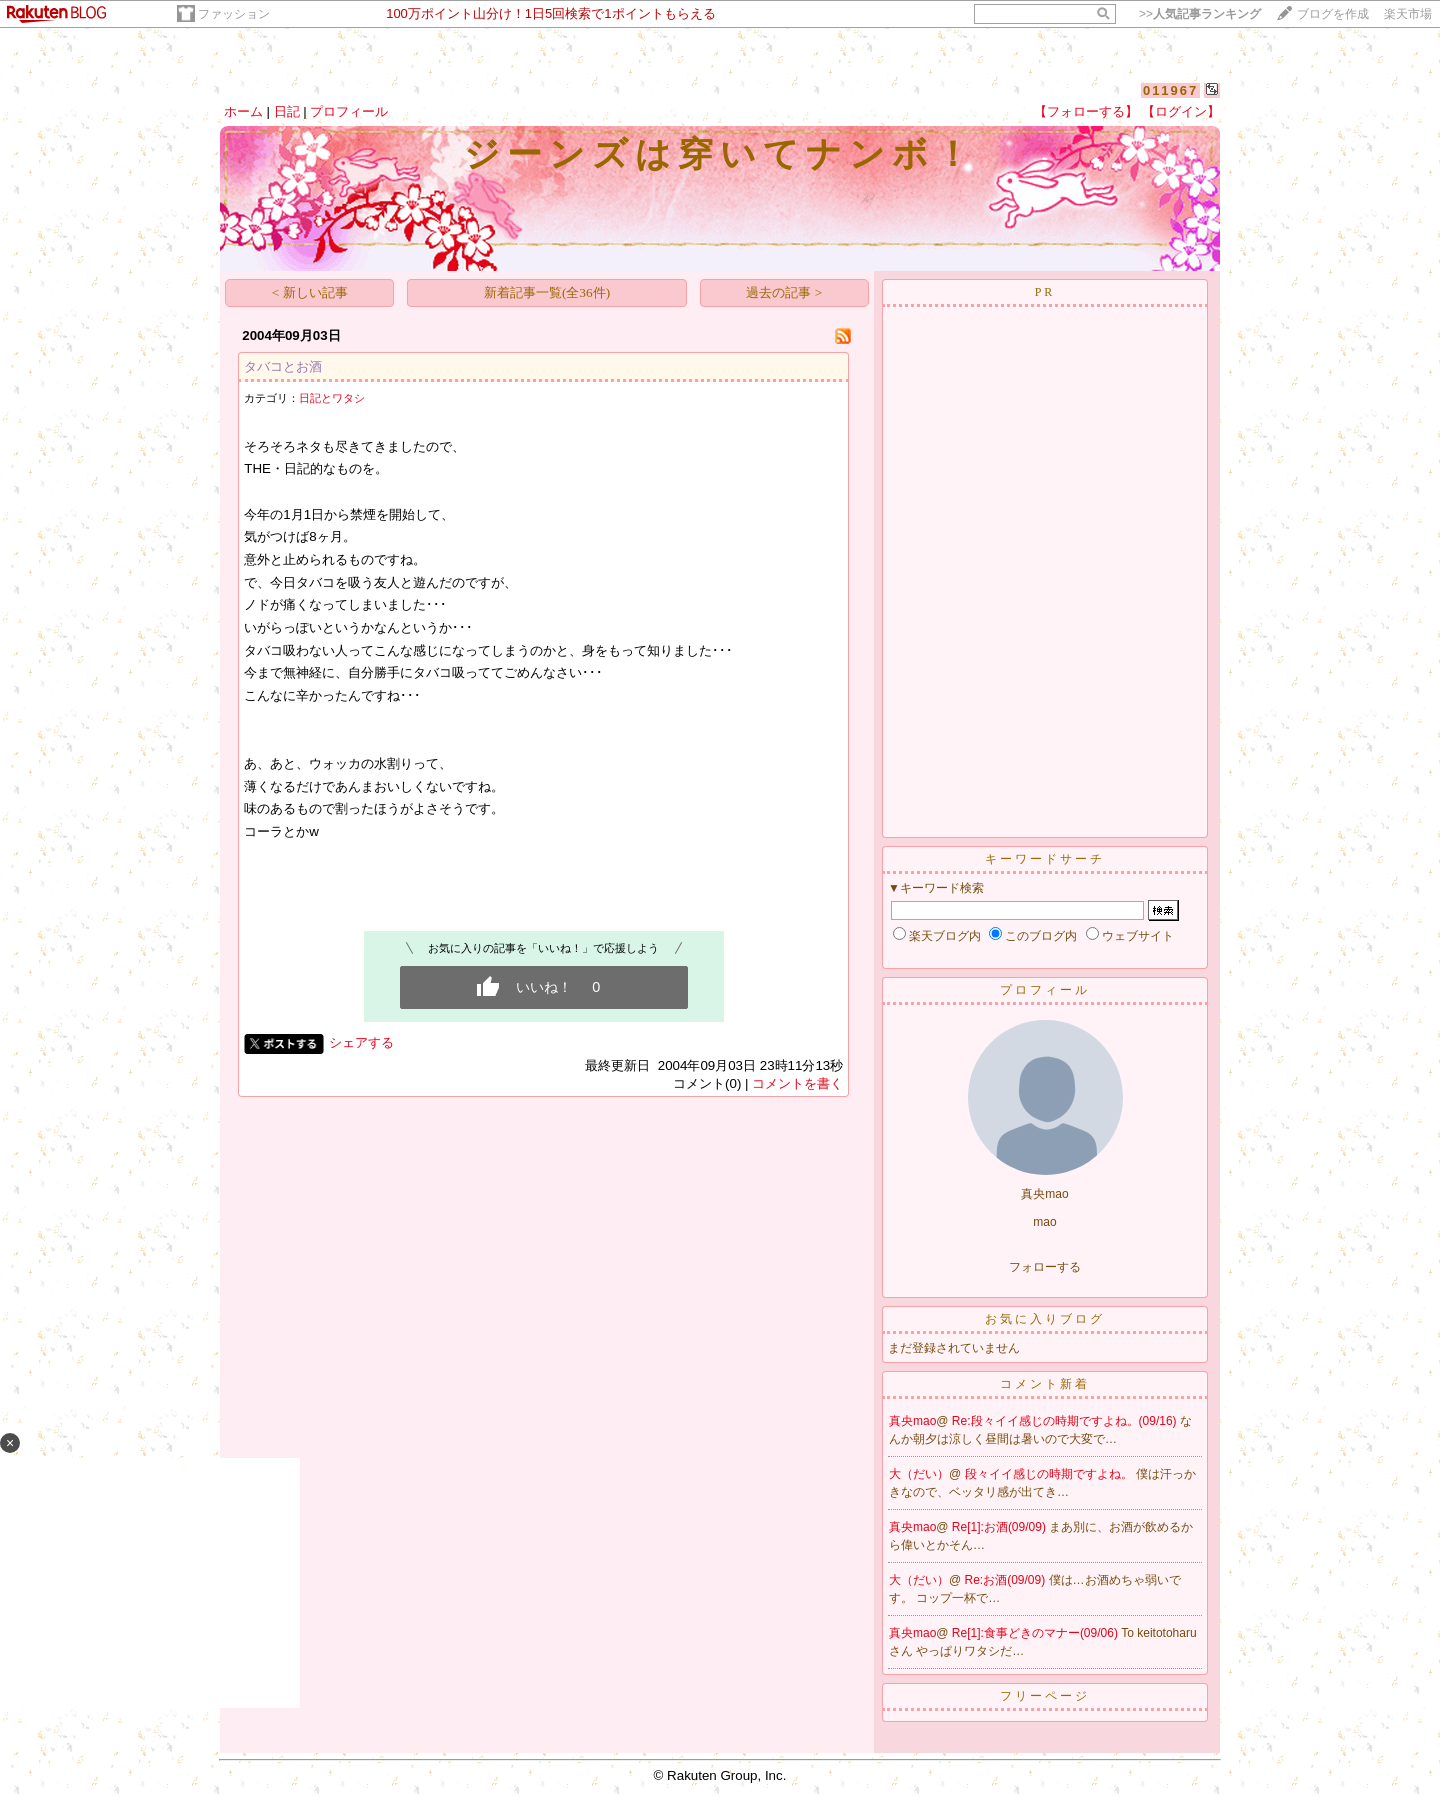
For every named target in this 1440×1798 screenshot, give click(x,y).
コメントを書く (797, 1083)
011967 (1170, 90)
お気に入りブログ (1045, 1319)
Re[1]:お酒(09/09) (1000, 1527)
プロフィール (349, 111)
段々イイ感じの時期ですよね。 (1050, 1474)
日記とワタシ (332, 398)
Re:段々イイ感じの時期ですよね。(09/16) (1066, 1421)
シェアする (361, 1042)
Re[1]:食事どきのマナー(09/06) (1036, 1633)
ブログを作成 (1333, 14)
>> (1200, 14)
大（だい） (919, 1474)
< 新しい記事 (310, 292)
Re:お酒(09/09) (1007, 1580)
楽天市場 (1408, 14)
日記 (287, 111)
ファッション (234, 14)
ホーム (243, 111)
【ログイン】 (1181, 111)
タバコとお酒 (283, 366)
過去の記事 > (784, 292)
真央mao (912, 1421)
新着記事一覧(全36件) (547, 292)
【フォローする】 (1086, 111)
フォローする (1045, 1267)
